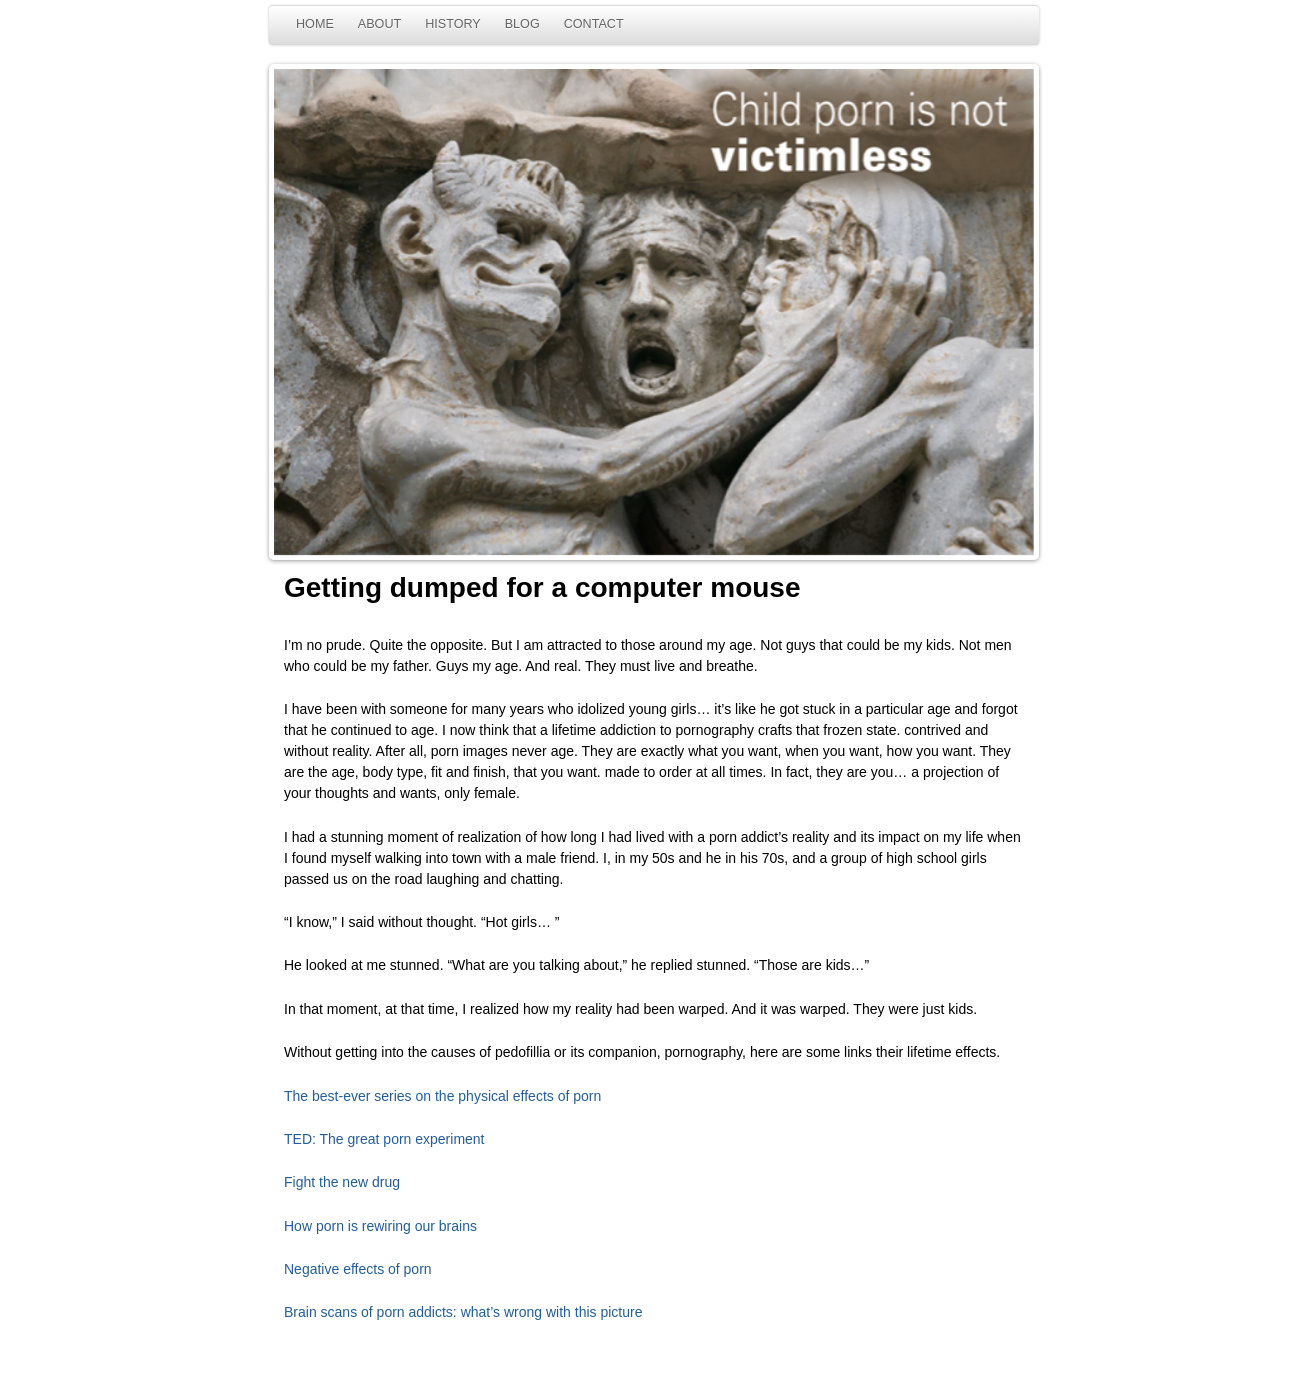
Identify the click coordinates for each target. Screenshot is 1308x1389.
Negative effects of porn (358, 1269)
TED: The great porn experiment (384, 1139)
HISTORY (453, 24)
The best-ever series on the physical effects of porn (442, 1096)
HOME (315, 24)
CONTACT (594, 24)
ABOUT (379, 24)
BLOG (522, 24)
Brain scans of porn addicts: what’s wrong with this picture (463, 1312)
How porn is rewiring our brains (380, 1226)
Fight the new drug (342, 1182)
